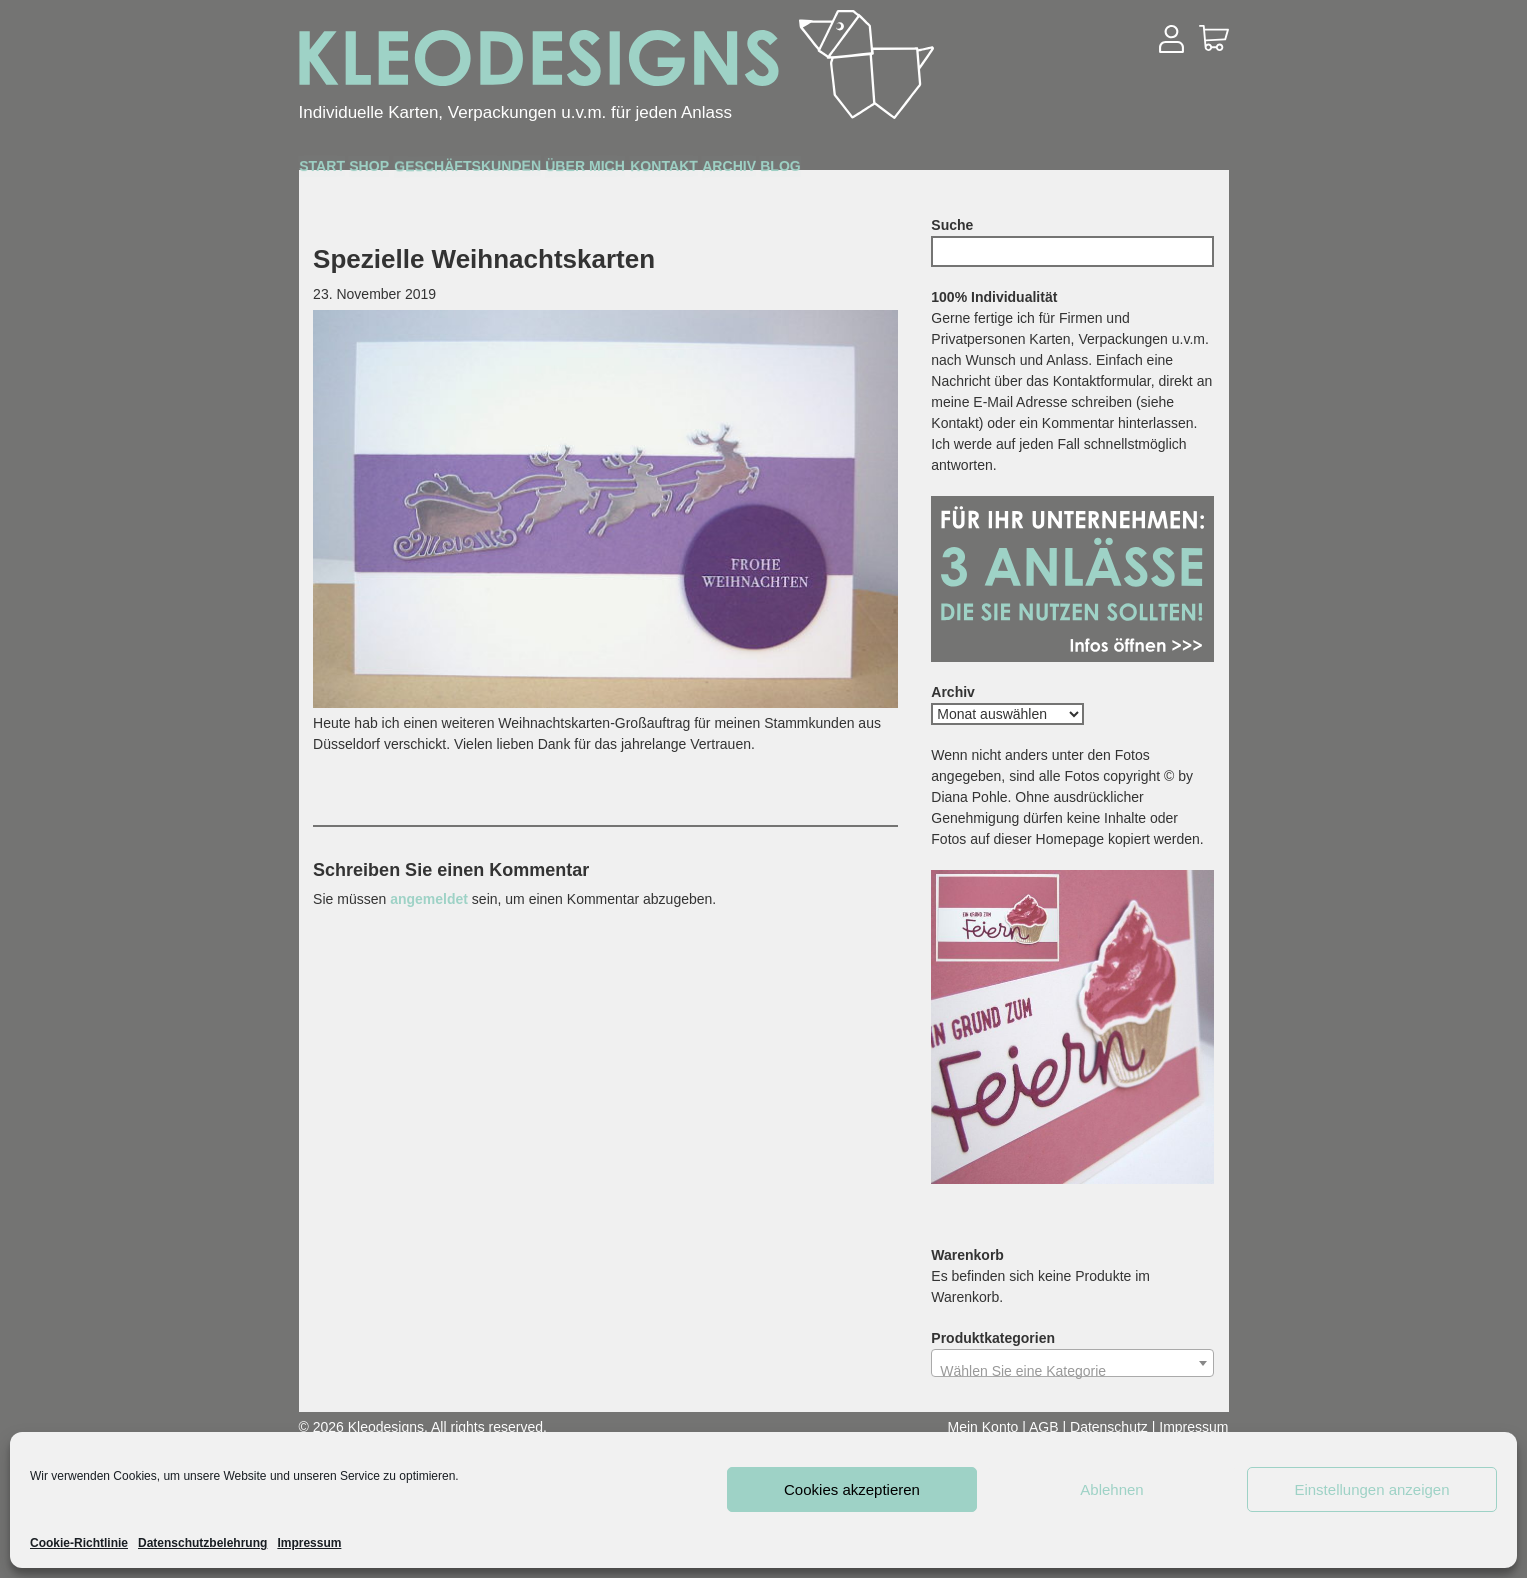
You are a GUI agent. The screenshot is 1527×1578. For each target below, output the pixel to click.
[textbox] (1072, 1371)
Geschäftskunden (609, 172)
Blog (1163, 171)
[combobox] (1072, 1363)
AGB (1044, 1427)
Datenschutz (1109, 1427)
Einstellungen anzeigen (1371, 1489)
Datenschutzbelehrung (202, 1543)
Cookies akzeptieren (852, 1489)
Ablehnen (1111, 1489)
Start (348, 171)
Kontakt (937, 171)
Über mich (799, 171)
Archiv (1058, 171)
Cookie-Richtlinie (79, 1543)
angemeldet (429, 899)
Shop (446, 171)
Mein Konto (983, 1427)
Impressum (309, 1543)
